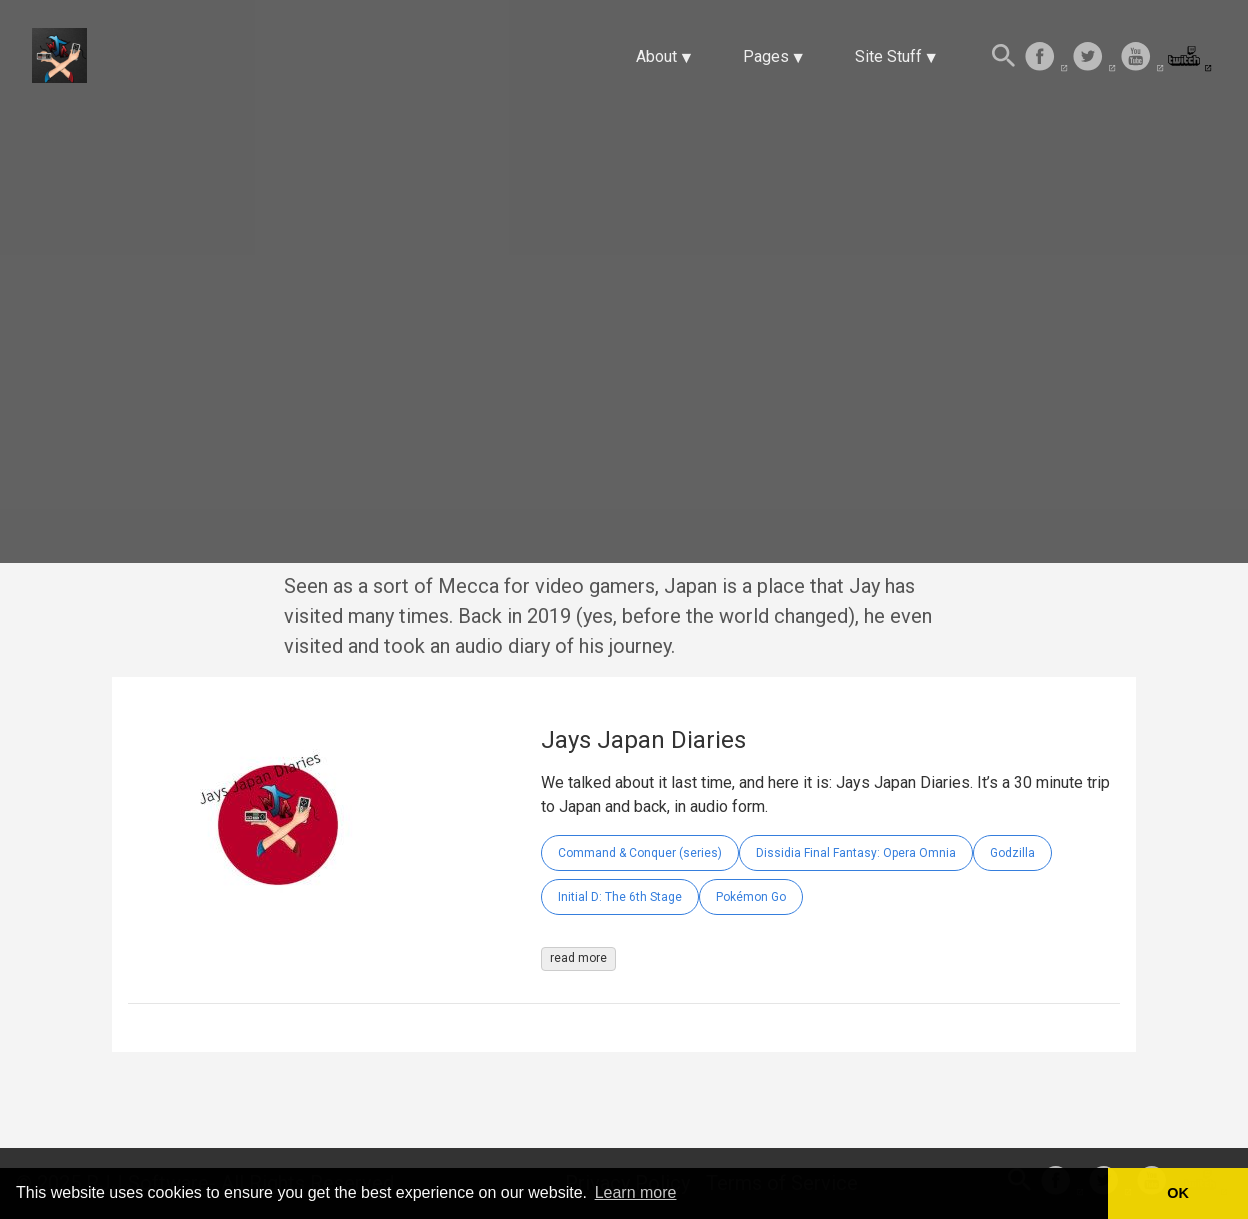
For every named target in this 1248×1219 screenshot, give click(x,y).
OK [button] (1178, 1193)
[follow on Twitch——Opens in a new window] (1190, 58)
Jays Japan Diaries (643, 740)
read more (578, 958)
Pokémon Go (751, 897)
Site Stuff (888, 56)
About (656, 56)
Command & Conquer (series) (640, 853)
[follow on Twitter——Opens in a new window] (1094, 58)
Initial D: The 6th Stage (620, 897)
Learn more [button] (636, 1192)
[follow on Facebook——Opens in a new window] (1046, 58)
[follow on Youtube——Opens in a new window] (1142, 58)
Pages (766, 56)
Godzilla (1012, 853)
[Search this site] (1004, 58)
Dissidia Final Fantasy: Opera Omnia (856, 853)
